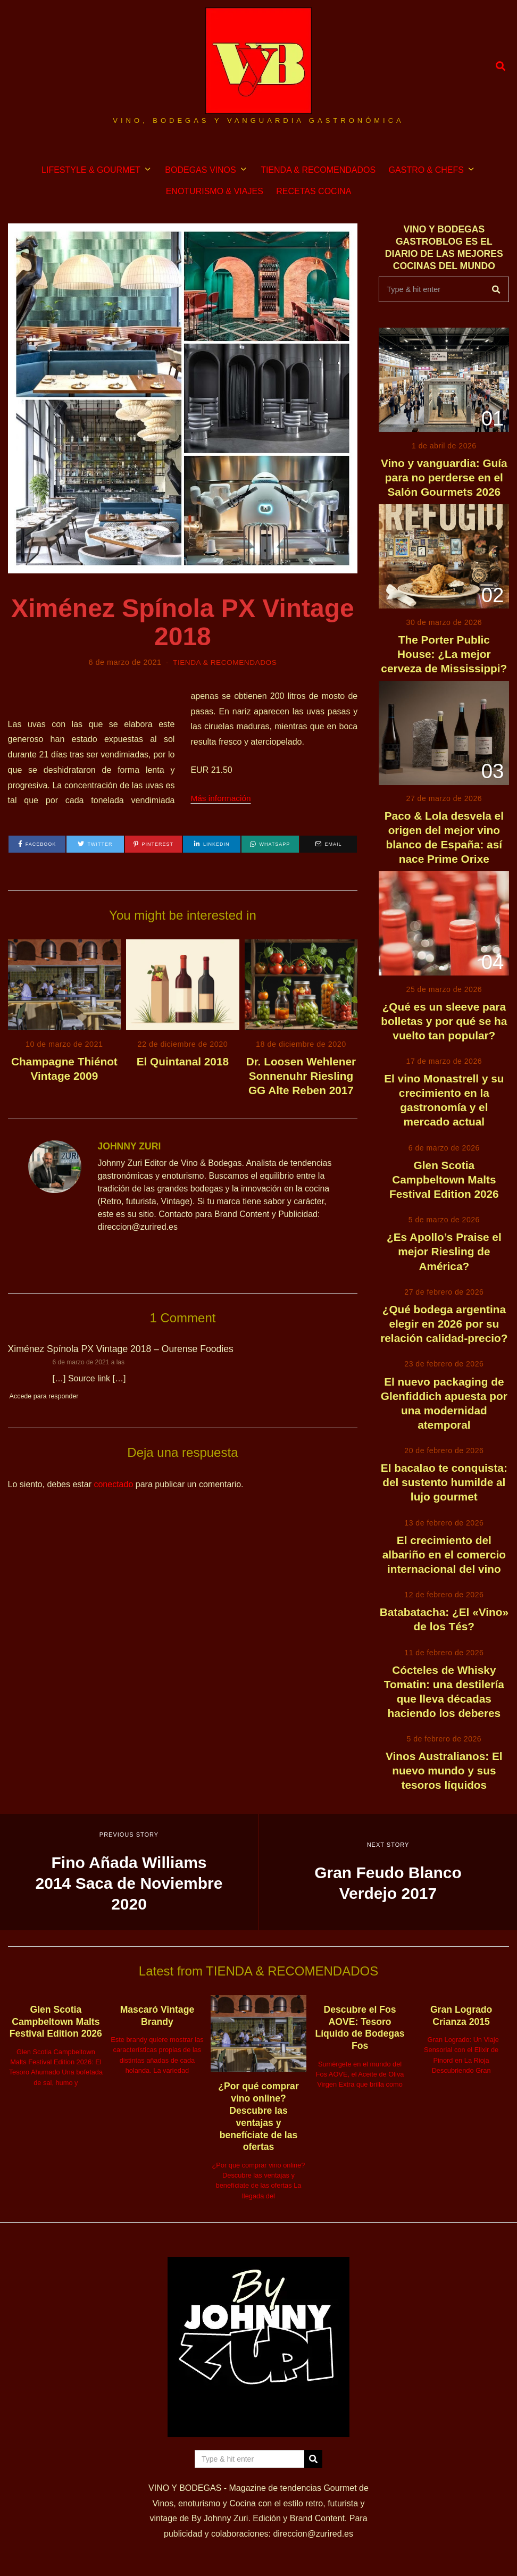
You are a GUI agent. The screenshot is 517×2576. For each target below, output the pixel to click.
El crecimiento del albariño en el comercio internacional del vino (444, 1554)
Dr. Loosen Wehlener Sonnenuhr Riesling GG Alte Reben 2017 (301, 1075)
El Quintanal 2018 (183, 1061)
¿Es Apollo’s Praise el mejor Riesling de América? (444, 1251)
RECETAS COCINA (313, 191)
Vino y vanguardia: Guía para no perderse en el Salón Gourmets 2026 (444, 477)
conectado (113, 1484)
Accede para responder (45, 1396)
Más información (221, 798)
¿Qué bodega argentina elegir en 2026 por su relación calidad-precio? (443, 1323)
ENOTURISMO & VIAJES (214, 191)
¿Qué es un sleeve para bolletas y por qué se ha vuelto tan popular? (444, 1021)
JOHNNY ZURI (129, 1146)
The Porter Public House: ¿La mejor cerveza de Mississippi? (444, 653)
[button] (496, 289)
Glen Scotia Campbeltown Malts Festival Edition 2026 (444, 1179)
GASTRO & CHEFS (426, 169)
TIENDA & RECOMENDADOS (318, 169)
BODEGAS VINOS (200, 169)
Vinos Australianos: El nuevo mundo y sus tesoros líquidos (444, 1770)
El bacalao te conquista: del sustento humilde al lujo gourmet (444, 1482)
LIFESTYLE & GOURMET (90, 169)
